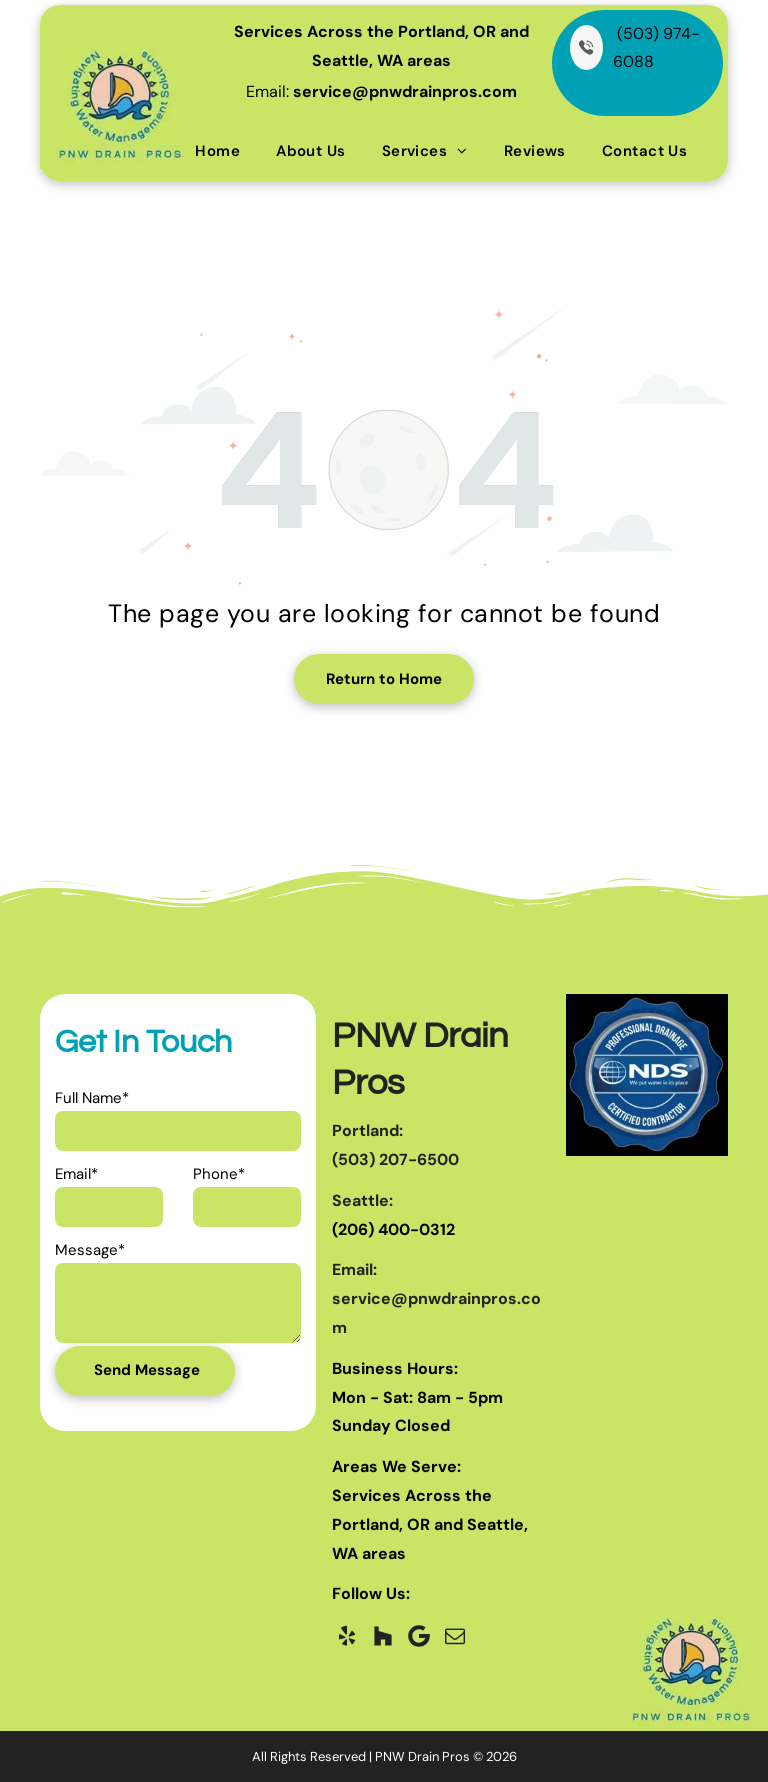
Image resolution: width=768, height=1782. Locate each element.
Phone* (219, 1174)
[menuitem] (217, 151)
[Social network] (383, 1636)
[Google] (419, 1636)
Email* (76, 1174)
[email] (455, 1636)
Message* (90, 1250)
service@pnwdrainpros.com (405, 91)
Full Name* (92, 1098)
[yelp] (347, 1636)
